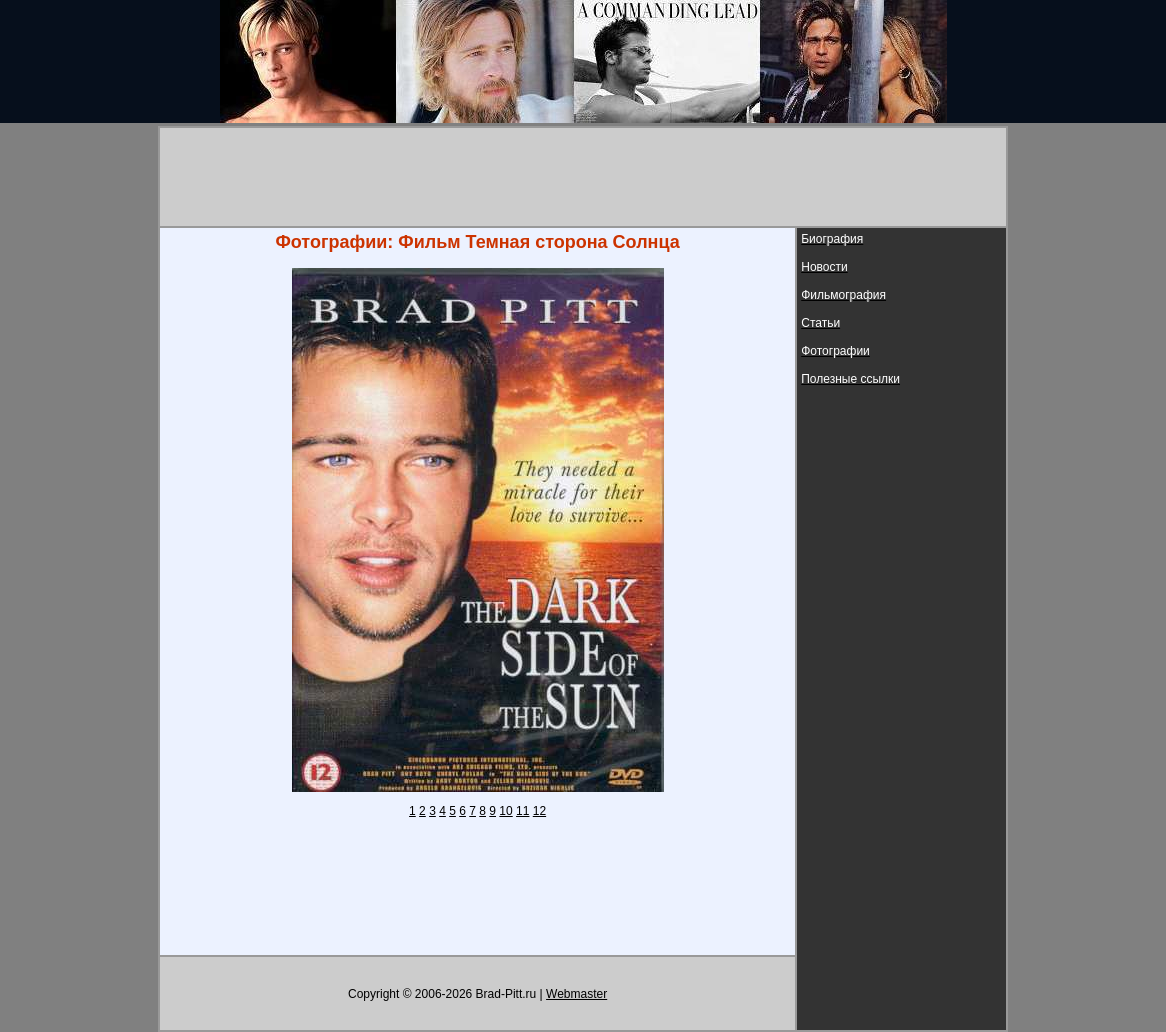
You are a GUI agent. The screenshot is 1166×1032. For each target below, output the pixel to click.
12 (539, 811)
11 (522, 811)
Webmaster (576, 994)
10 (505, 811)
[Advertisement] (583, 177)
